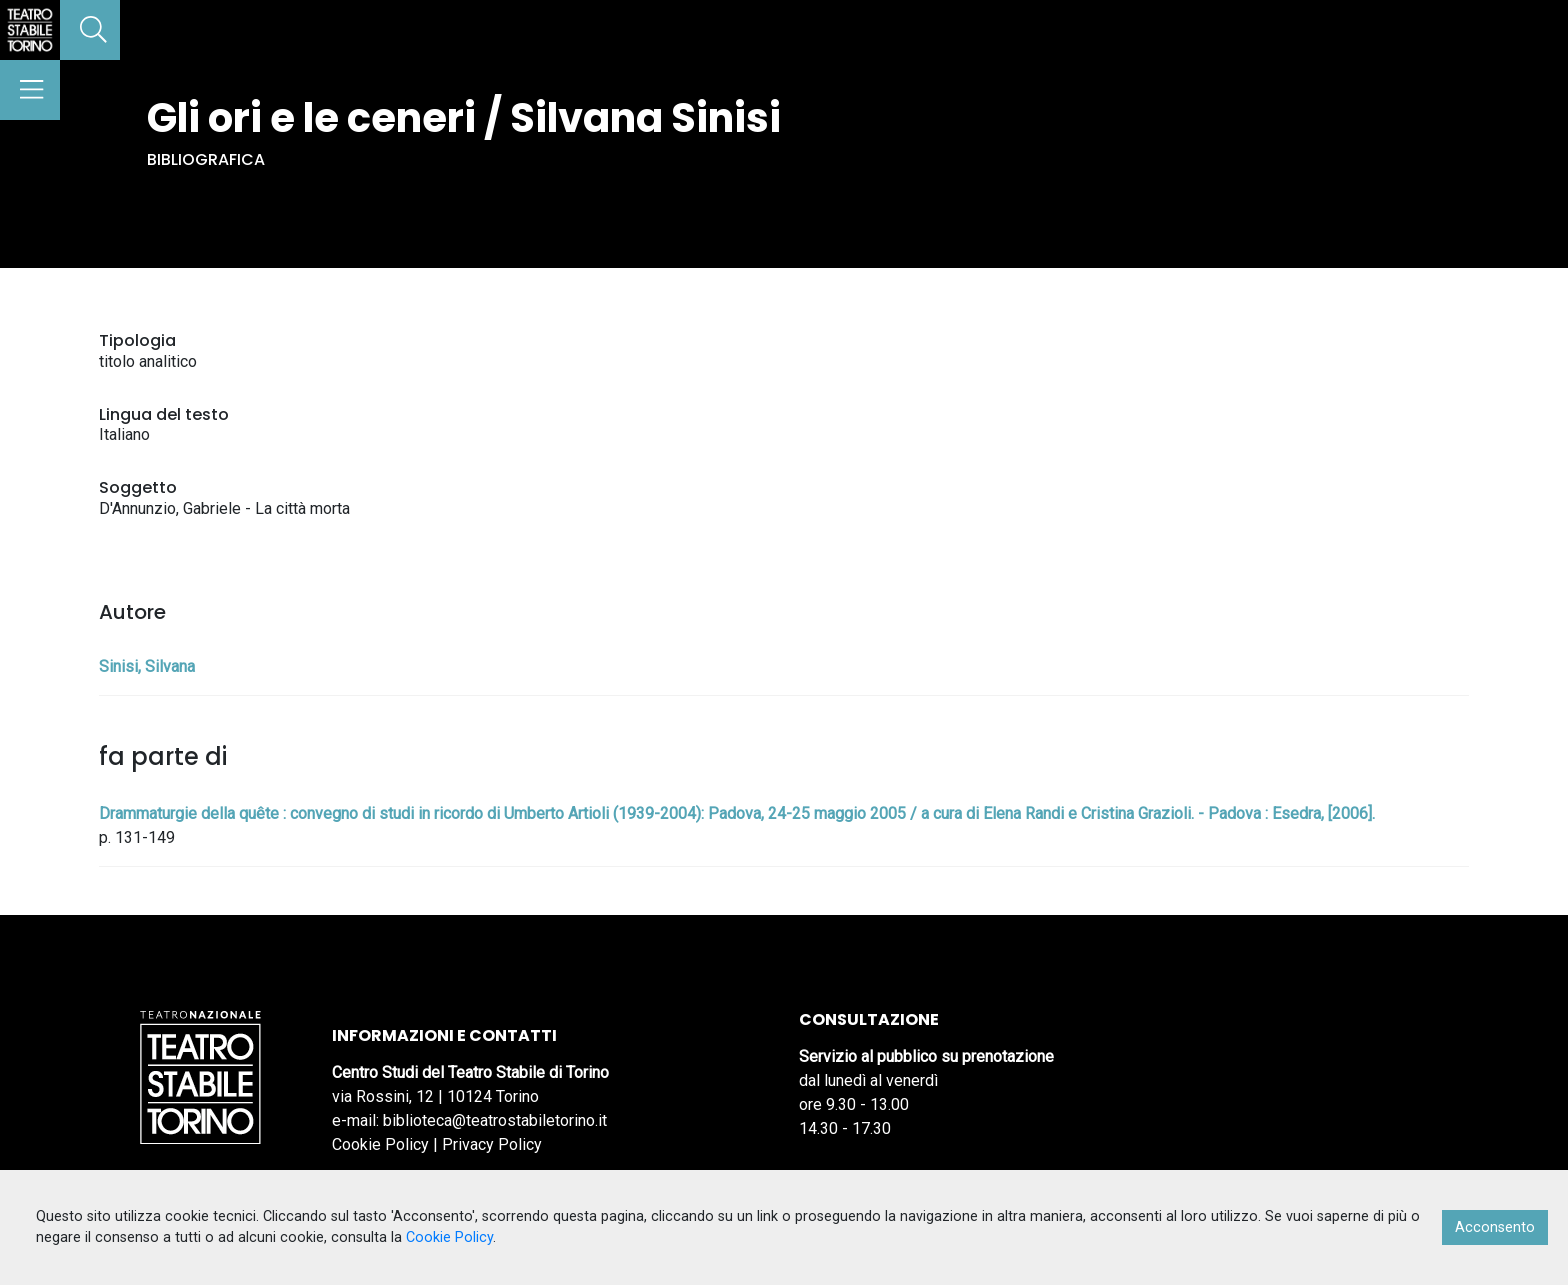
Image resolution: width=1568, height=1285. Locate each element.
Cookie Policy (380, 1144)
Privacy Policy (492, 1144)
